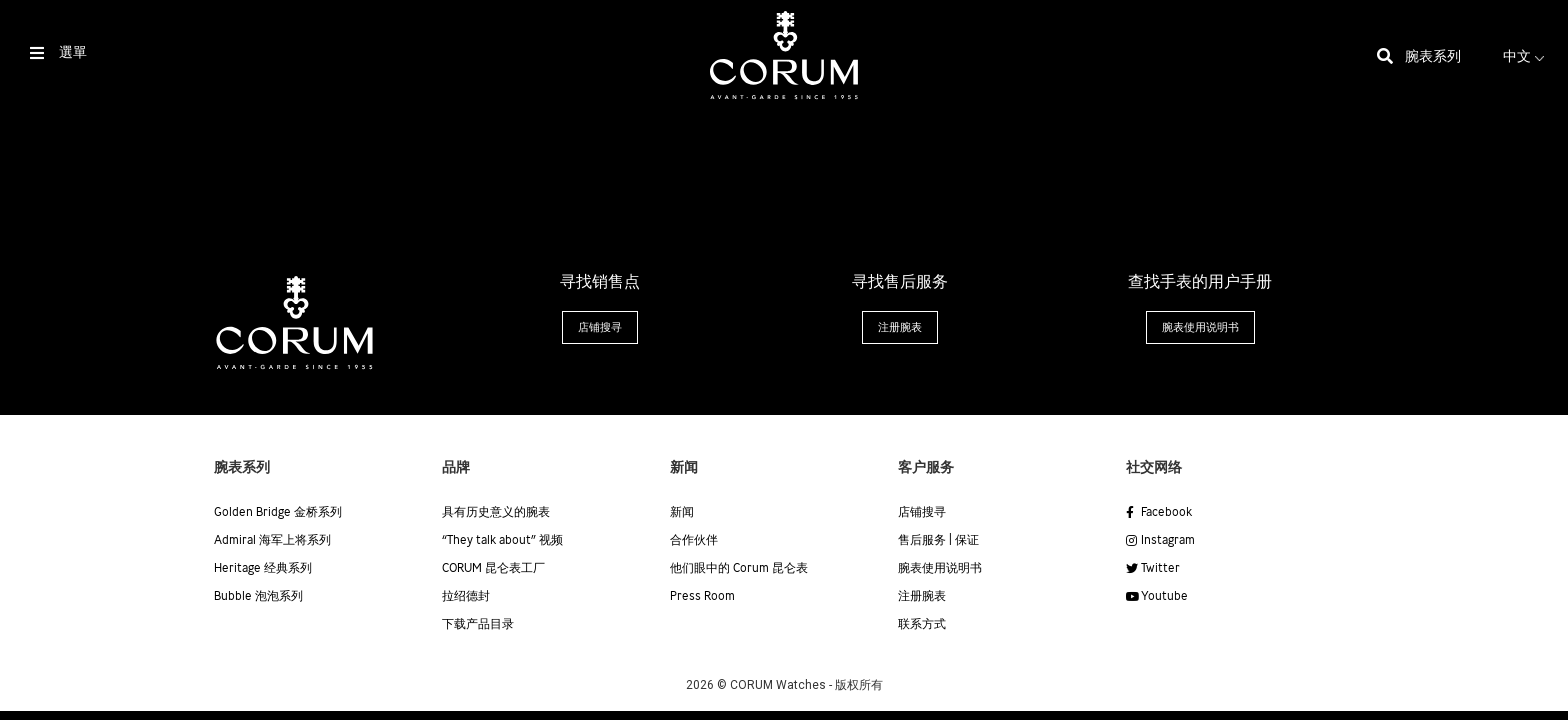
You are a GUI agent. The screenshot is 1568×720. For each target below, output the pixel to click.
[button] (600, 327)
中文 (1526, 57)
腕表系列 (1433, 57)
